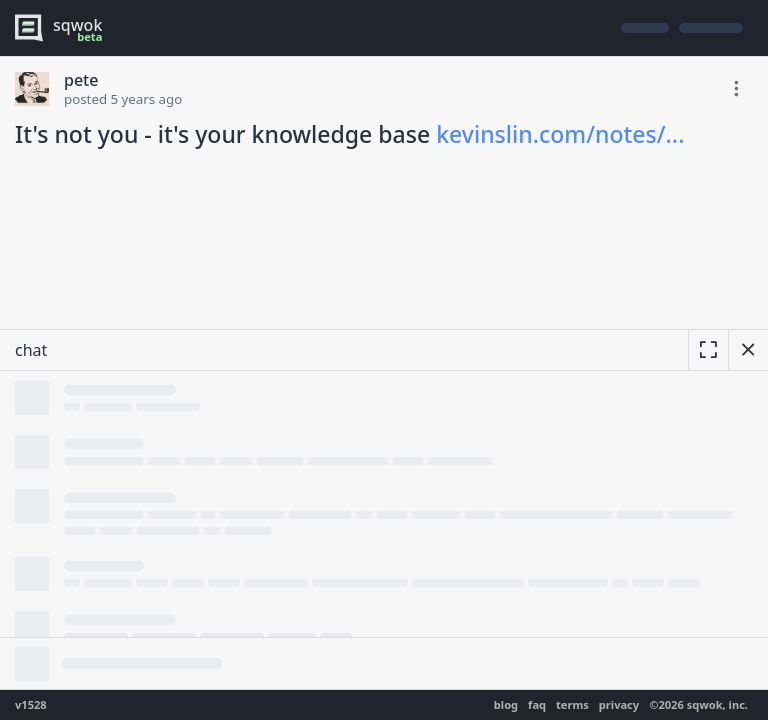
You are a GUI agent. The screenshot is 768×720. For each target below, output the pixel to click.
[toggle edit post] (736, 89)
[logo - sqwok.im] (63, 28)
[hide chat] (748, 350)
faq (537, 704)
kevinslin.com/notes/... (560, 134)
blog (506, 704)
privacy (619, 704)
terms (572, 704)
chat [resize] (31, 350)
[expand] (708, 350)
